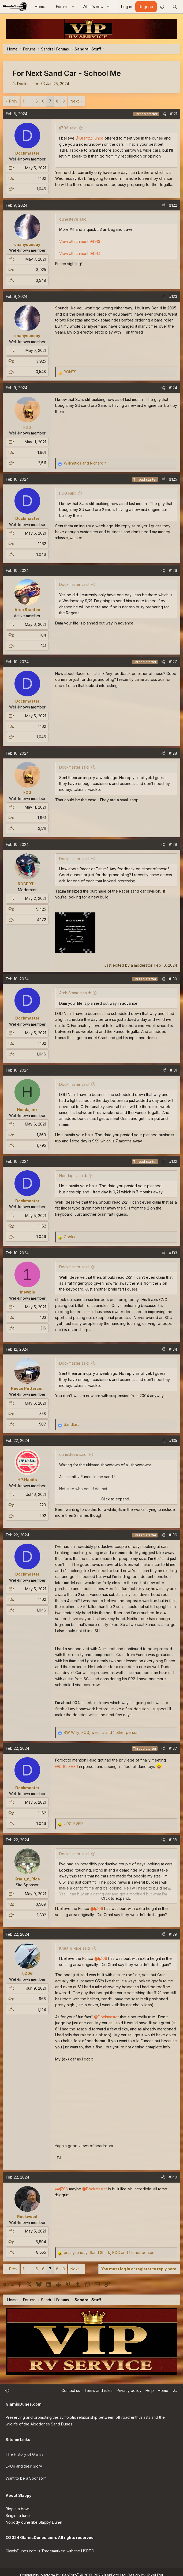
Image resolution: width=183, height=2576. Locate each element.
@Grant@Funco (89, 138)
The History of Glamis (24, 2452)
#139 (173, 1934)
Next (74, 101)
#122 (173, 205)
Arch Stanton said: (75, 993)
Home (40, 6)
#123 (173, 296)
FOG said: (67, 493)
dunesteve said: (73, 1454)
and (85, 463)
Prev (13, 101)
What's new (93, 6)
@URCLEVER (66, 1766)
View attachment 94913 (79, 241)
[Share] (164, 114)
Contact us (70, 2390)
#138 (173, 1839)
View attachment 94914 (79, 253)
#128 (173, 753)
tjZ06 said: (68, 128)
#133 (173, 1253)
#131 (173, 1070)
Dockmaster (27, 83)
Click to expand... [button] (116, 1499)
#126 (173, 570)
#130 (173, 979)
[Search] (174, 6)
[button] (73, 6)
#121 (173, 113)
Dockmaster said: (74, 584)
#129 (173, 844)
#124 (173, 387)
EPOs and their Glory (24, 2463)
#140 (173, 2177)
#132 (173, 1161)
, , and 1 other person (101, 1732)
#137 (173, 1748)
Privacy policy (129, 2390)
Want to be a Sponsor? (26, 2474)
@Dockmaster (106, 2017)
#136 (173, 1535)
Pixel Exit (155, 2568)
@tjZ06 (96, 1908)
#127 (173, 661)
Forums (62, 6)
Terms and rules (98, 2390)
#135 (173, 1440)
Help (149, 2390)
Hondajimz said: (73, 1175)
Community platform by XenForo (73, 2568)
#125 (173, 479)
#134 (173, 1349)
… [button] (29, 101)
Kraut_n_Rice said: (75, 1948)
